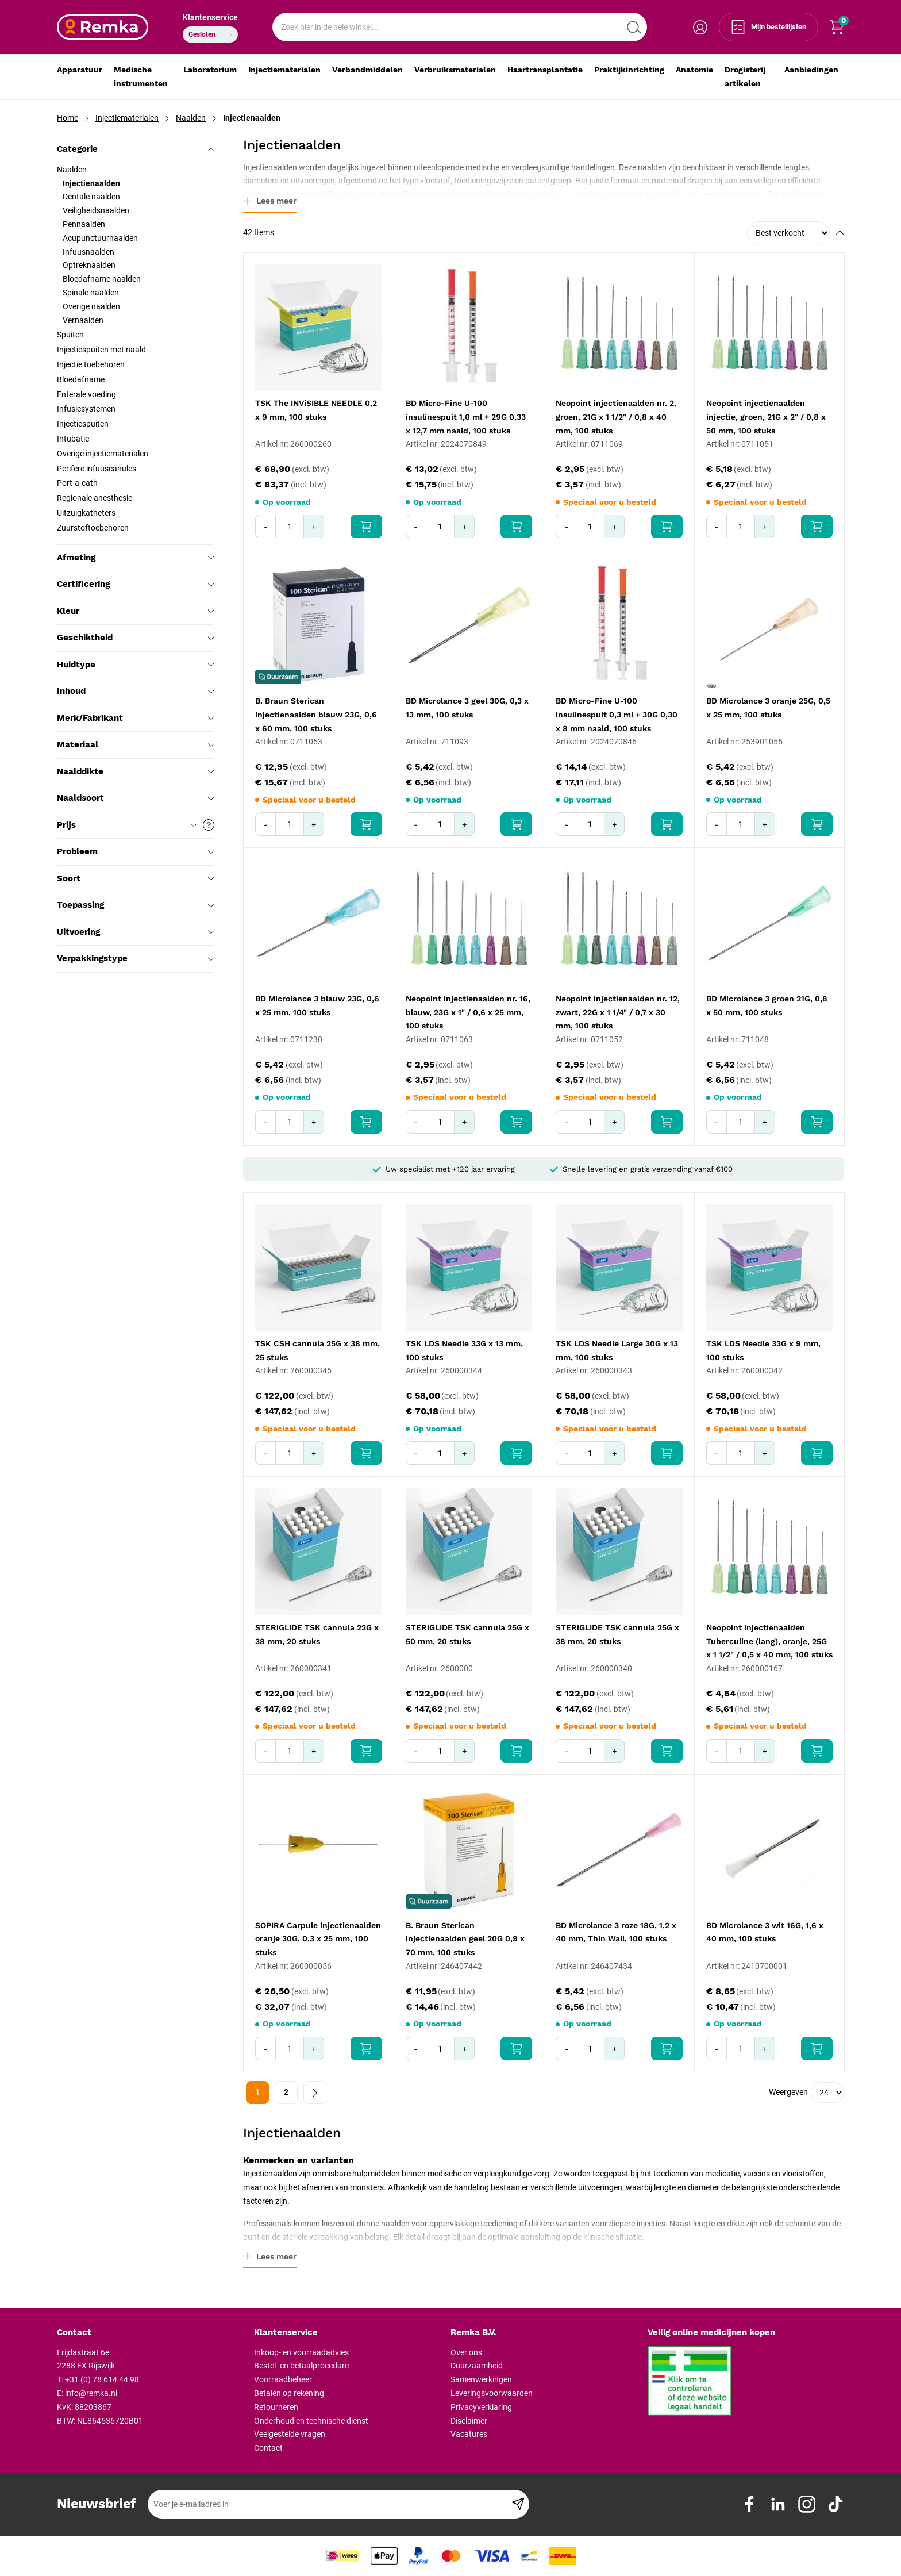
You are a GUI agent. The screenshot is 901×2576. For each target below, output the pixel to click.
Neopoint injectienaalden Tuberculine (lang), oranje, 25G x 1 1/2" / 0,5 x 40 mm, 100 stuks (769, 1641)
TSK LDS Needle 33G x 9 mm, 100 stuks (763, 1350)
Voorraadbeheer (283, 2379)
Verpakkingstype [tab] (135, 958)
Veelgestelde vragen (289, 2434)
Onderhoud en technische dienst (311, 2420)
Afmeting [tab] (135, 557)
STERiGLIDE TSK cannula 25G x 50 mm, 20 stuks (467, 1634)
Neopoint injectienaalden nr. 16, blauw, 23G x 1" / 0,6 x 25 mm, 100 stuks (468, 1012)
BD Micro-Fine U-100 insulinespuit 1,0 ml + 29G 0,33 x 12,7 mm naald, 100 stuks (466, 416)
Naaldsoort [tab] (135, 798)
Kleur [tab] (135, 611)
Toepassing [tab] (135, 905)
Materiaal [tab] (135, 744)
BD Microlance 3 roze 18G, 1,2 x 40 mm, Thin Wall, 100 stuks (616, 1932)
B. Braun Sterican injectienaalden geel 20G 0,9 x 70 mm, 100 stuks (465, 1939)
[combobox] (459, 27)
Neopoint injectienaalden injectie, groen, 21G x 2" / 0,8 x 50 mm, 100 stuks (766, 416)
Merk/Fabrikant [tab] (135, 718)
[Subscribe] (518, 2504)
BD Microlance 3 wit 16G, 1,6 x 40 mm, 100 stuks (764, 1932)
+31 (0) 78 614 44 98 (102, 2379)
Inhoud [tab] (135, 691)
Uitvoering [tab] (135, 932)
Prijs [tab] (135, 825)
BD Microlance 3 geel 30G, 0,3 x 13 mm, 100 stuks (467, 707)
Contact (268, 2447)
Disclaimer (468, 2420)
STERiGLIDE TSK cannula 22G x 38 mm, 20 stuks (317, 1634)
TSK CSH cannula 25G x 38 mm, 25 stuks (317, 1350)
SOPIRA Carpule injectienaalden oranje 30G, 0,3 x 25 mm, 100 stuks (318, 1939)
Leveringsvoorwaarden (491, 2393)
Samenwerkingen (481, 2379)
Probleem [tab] (135, 851)
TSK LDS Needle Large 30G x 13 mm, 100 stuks (617, 1350)
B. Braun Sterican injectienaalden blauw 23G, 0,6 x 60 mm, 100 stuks (316, 714)
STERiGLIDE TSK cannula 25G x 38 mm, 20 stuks (617, 1634)
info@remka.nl (91, 2393)
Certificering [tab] (135, 584)
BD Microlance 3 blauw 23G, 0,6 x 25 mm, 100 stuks (317, 1005)
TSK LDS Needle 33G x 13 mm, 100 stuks (464, 1350)
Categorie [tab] (135, 149)
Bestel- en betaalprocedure (301, 2365)
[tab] (151, 2332)
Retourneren (276, 2407)
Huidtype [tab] (135, 664)
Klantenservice (210, 17)
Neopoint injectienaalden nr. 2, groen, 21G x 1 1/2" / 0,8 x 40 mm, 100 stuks (616, 416)
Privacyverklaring (481, 2407)
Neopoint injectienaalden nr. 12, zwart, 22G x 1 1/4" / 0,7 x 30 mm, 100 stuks (618, 1012)
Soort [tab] (135, 878)
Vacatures (468, 2434)
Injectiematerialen (127, 117)
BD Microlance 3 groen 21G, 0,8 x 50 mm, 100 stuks (766, 1005)
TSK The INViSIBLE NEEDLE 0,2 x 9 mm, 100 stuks (316, 409)
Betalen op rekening (289, 2393)
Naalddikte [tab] (135, 771)
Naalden (191, 117)
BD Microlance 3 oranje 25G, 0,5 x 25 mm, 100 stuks (768, 707)
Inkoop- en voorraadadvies (301, 2352)
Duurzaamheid (476, 2365)
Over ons (466, 2352)
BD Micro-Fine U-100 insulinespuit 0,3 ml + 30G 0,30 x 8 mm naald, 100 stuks (616, 714)
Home (67, 117)
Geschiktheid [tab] (135, 637)
